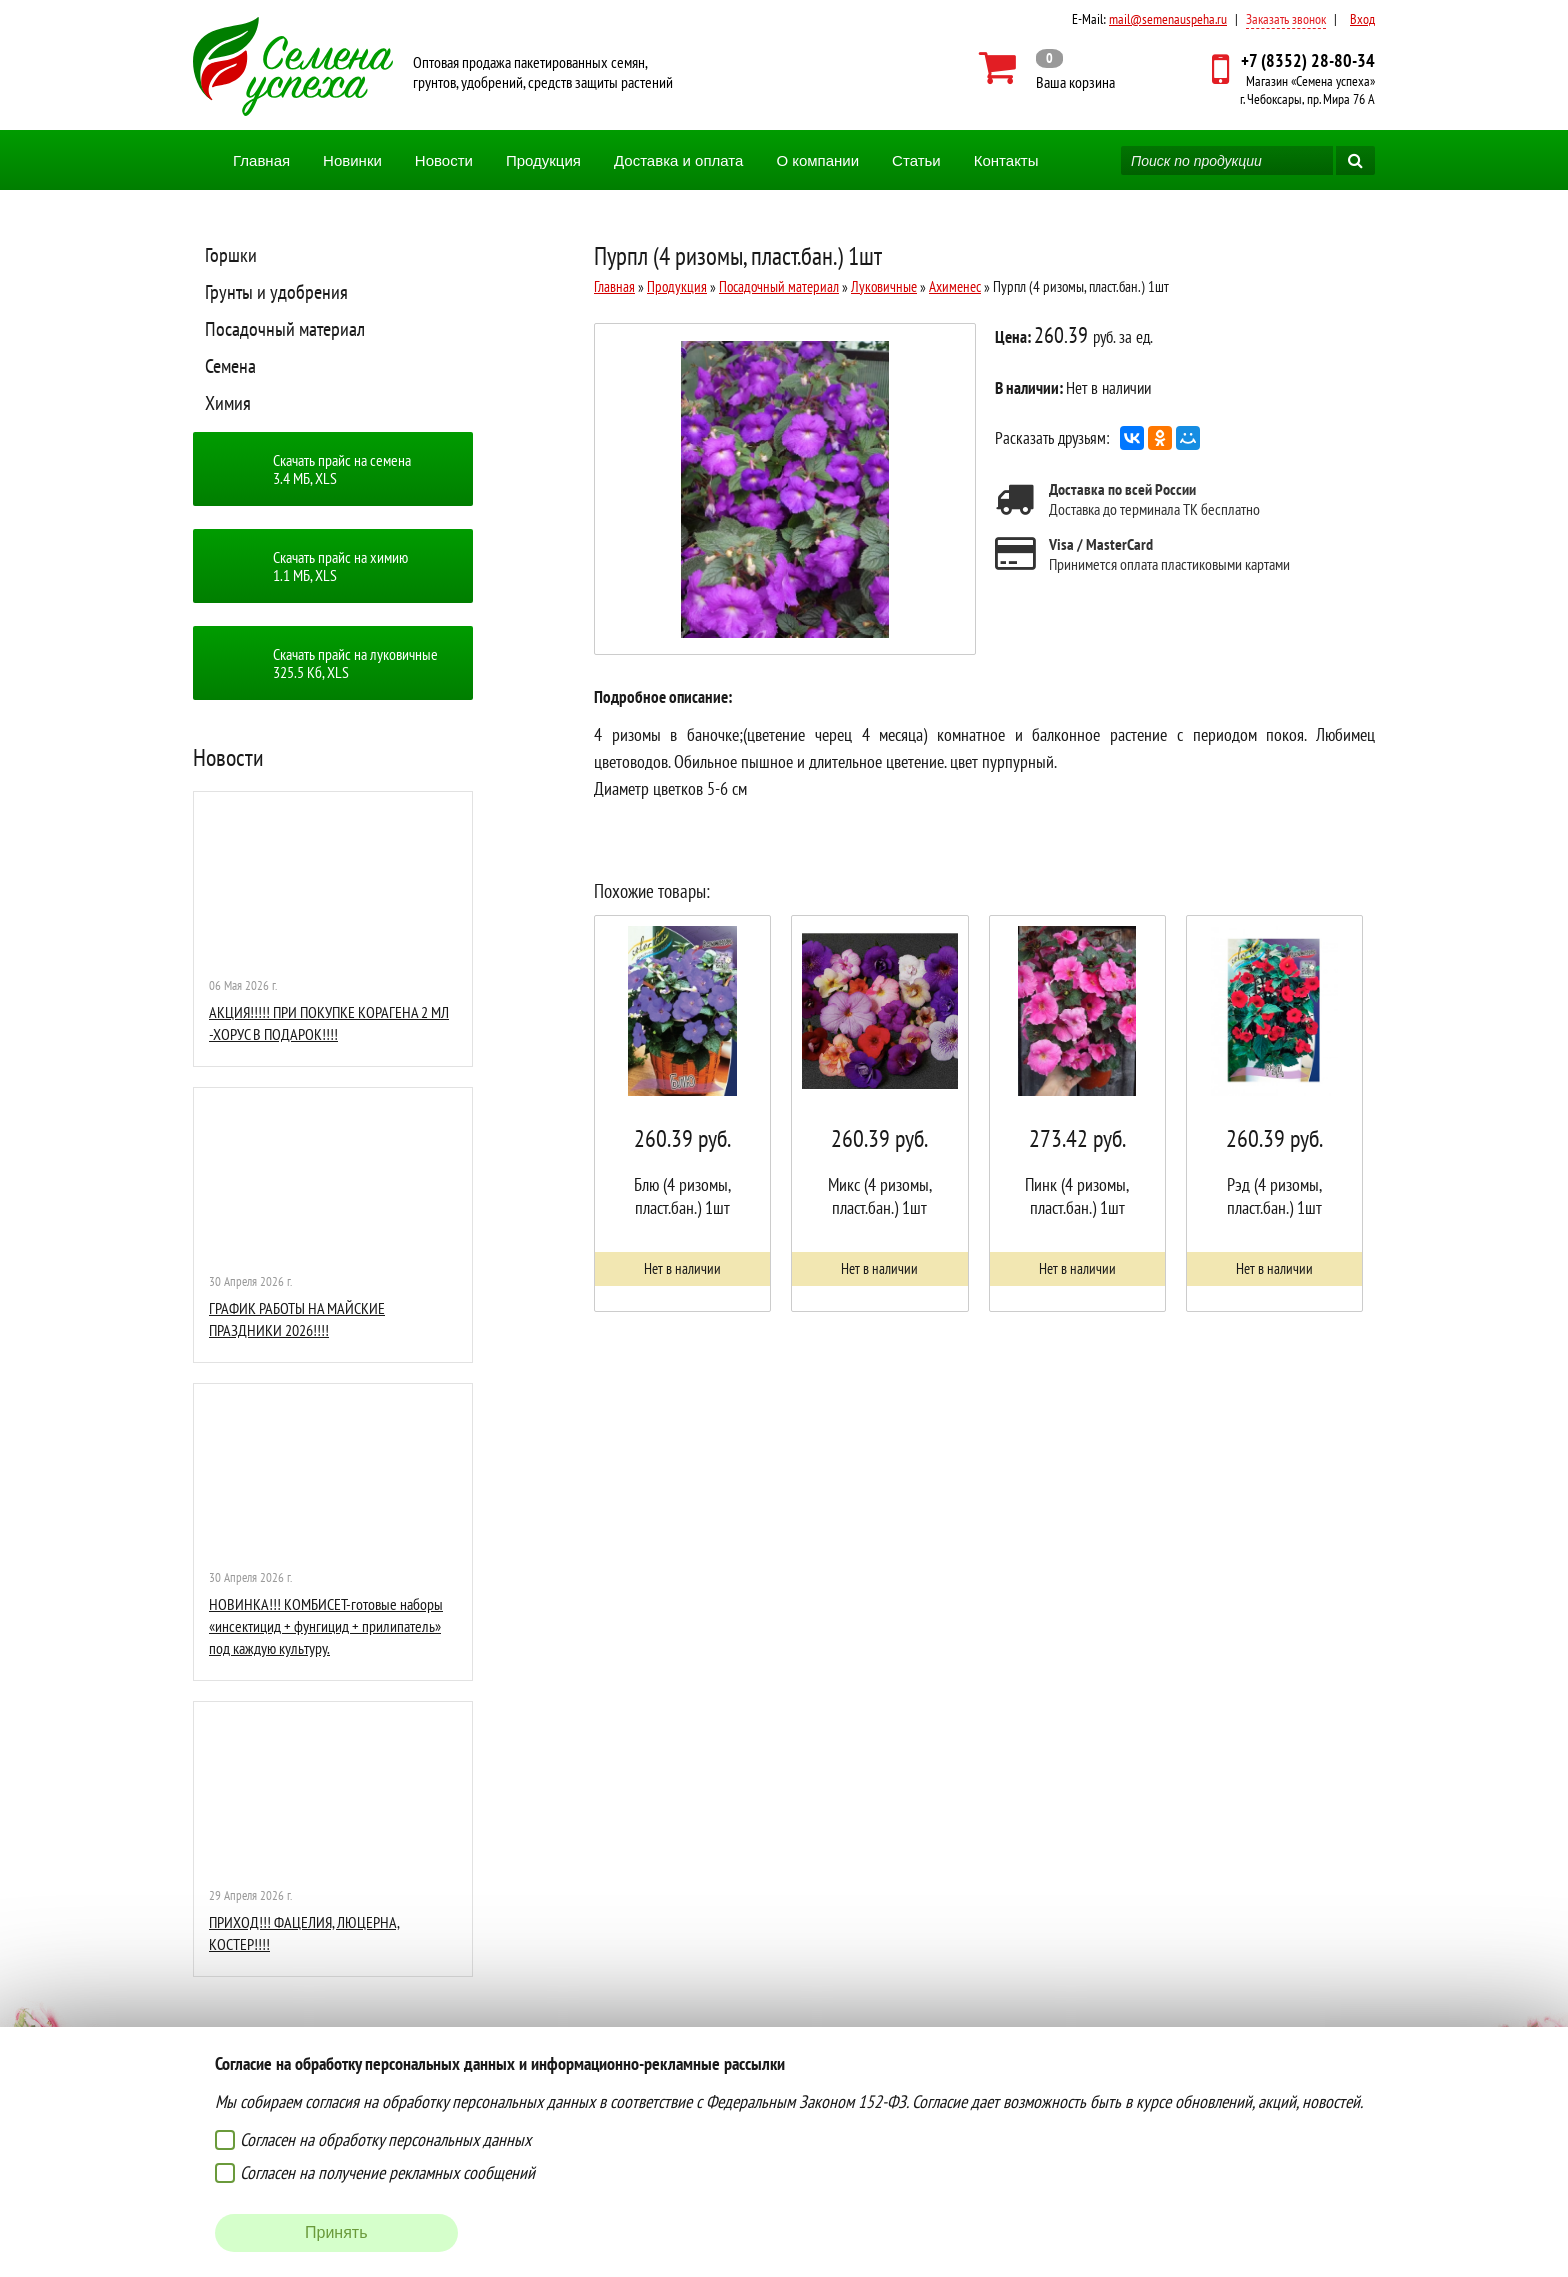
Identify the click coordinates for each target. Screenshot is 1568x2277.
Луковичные (884, 286)
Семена (230, 366)
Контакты (1006, 160)
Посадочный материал (285, 329)
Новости (444, 160)
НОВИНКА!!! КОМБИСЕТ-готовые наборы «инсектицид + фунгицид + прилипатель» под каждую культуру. (326, 1626)
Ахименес (955, 286)
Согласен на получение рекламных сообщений (387, 2172)
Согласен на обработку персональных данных (385, 2139)
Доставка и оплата (678, 160)
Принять (336, 2232)
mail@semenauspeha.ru (1168, 19)
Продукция (543, 160)
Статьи (916, 160)
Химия (228, 403)
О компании (817, 160)
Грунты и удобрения (276, 292)
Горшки (231, 255)
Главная (261, 160)
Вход (1362, 19)
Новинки (352, 160)
